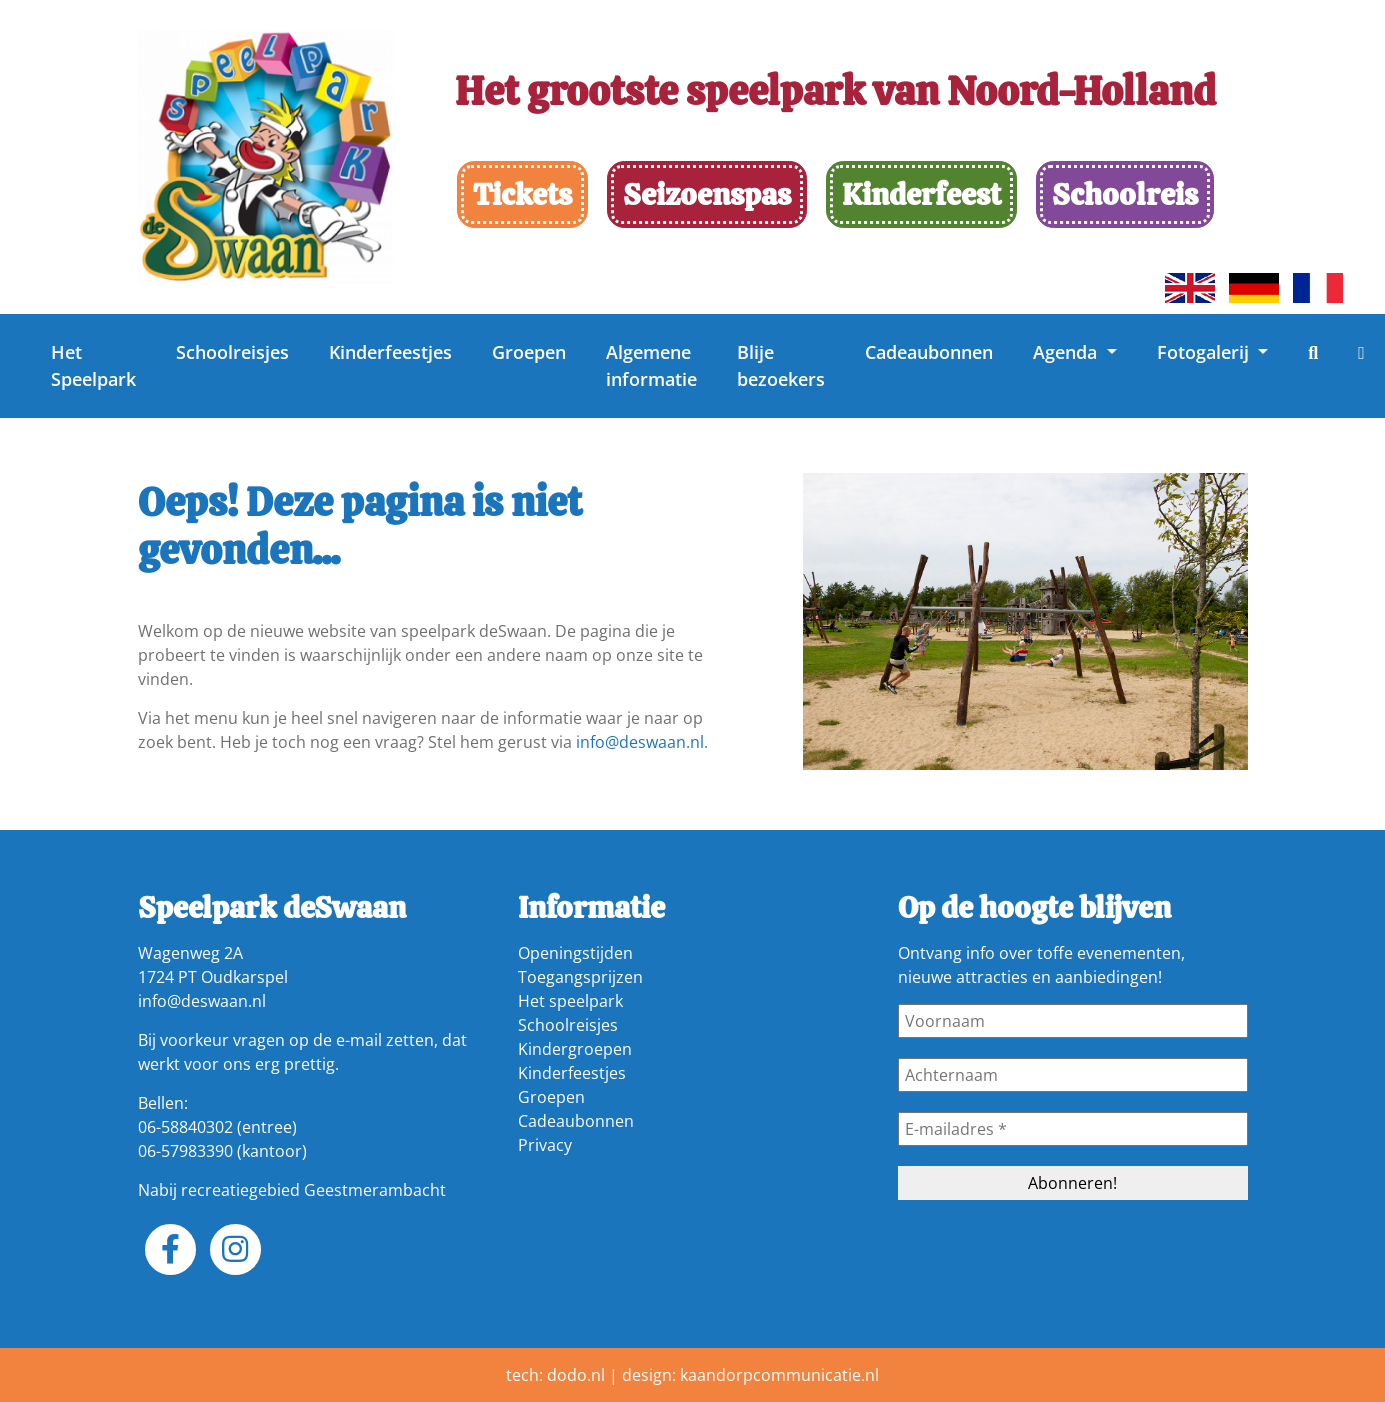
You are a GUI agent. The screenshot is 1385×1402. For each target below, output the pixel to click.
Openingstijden (575, 953)
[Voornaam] (1073, 1021)
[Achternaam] (1073, 1075)
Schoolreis (1125, 194)
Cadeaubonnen (929, 352)
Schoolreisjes (232, 352)
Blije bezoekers (781, 365)
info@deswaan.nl (640, 742)
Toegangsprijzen (580, 977)
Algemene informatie (651, 365)
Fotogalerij (1205, 352)
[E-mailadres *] (1073, 1129)
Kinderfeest (921, 194)
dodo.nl (576, 1375)
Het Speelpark (93, 365)
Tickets (522, 194)
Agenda (1067, 352)
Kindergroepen (575, 1049)
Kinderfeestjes (390, 352)
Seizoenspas (707, 194)
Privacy (545, 1145)
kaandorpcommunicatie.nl (779, 1375)
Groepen (529, 352)
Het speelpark (570, 1001)
